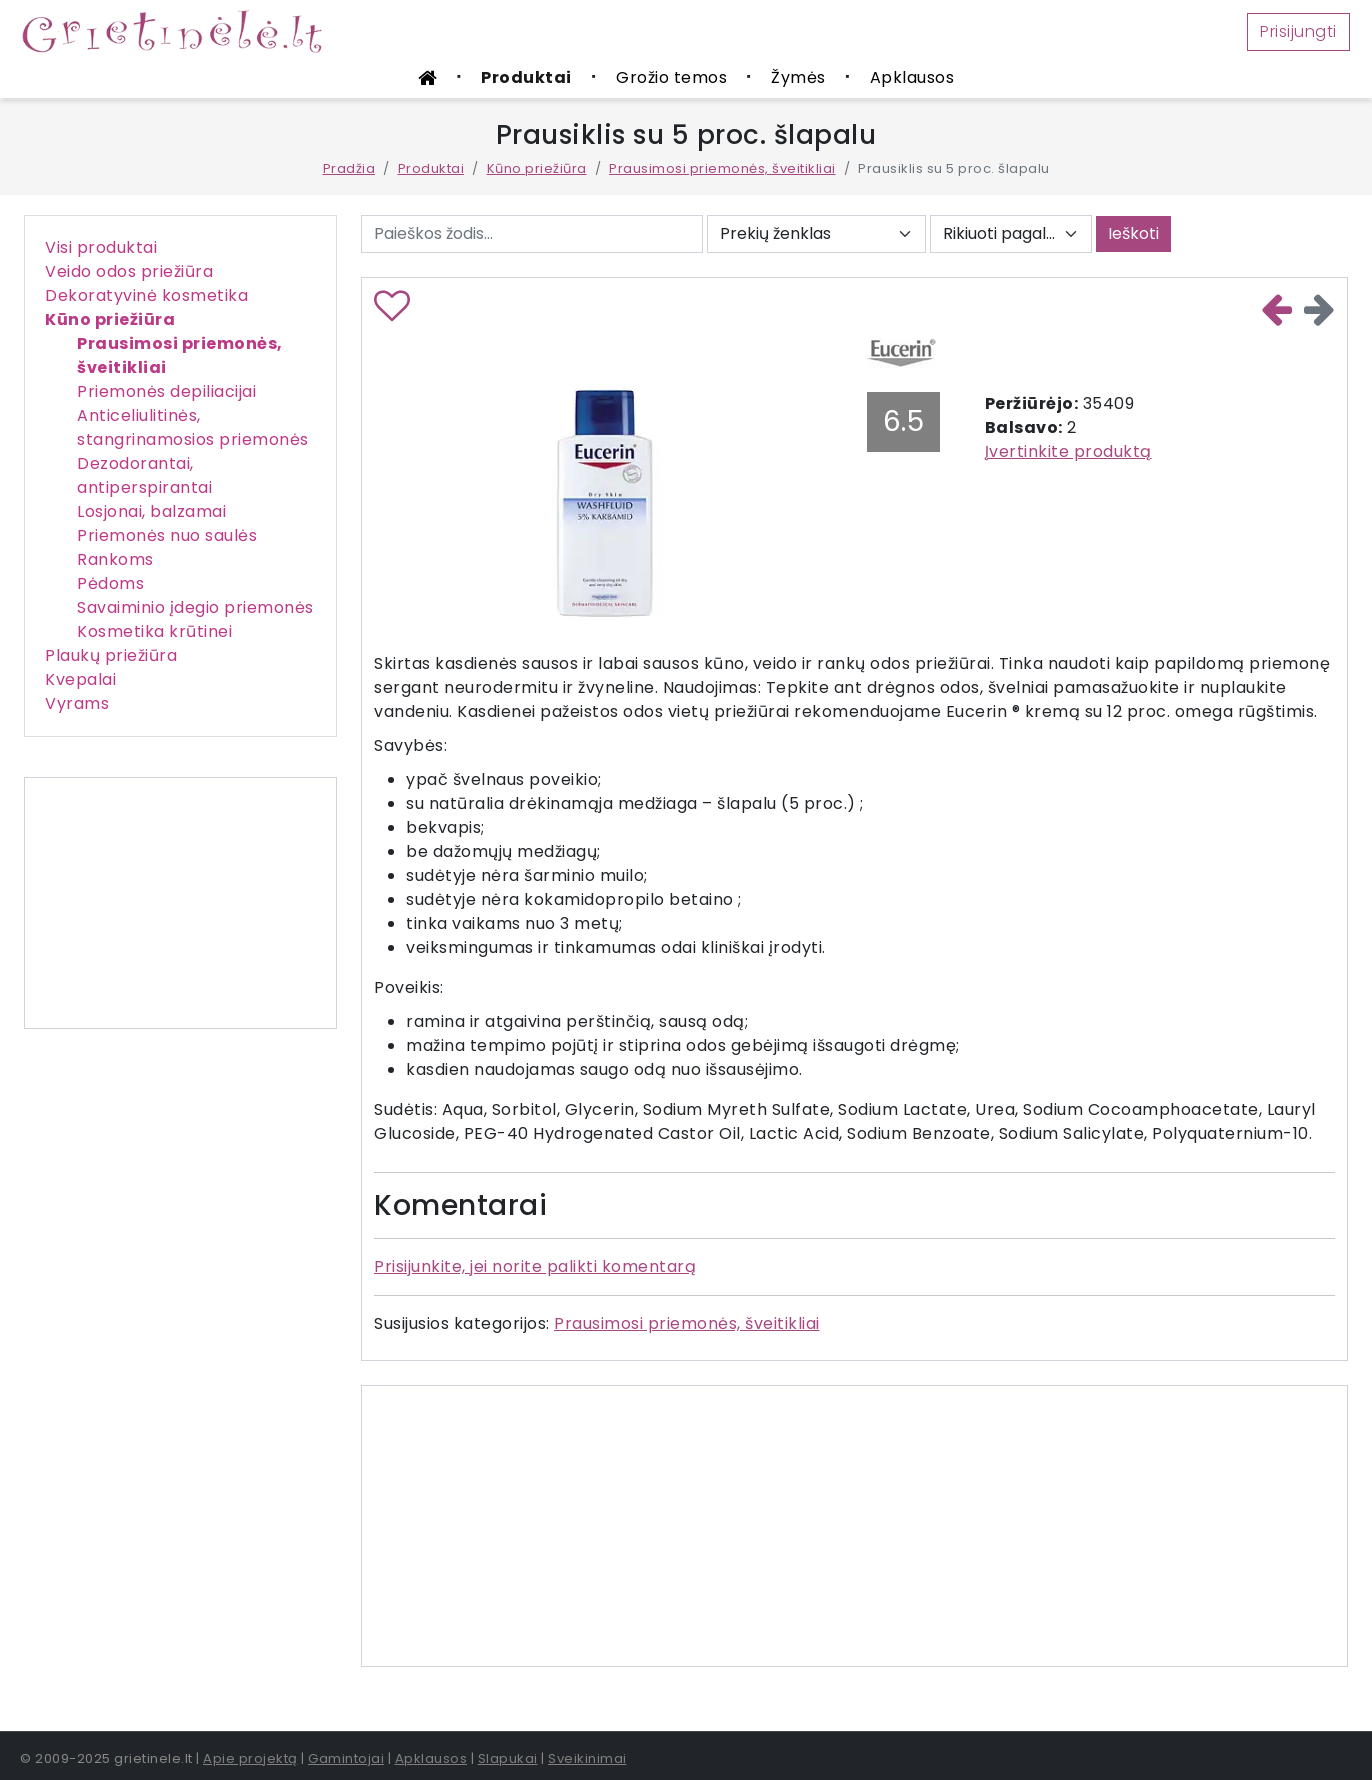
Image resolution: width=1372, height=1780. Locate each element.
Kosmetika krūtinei (154, 631)
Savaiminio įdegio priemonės (195, 607)
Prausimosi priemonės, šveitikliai (722, 168)
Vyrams (77, 703)
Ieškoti (1133, 233)
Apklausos (912, 77)
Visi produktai (101, 247)
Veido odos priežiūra (129, 271)
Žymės (798, 77)
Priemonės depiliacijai (166, 391)
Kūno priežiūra (537, 168)
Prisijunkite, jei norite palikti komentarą (535, 1266)
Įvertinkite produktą (1068, 451)
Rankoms (115, 559)
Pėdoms (110, 583)
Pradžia (349, 168)
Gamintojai (346, 1758)
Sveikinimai (587, 1758)
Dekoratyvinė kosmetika (146, 295)
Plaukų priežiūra (111, 655)
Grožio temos (671, 77)
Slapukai (508, 1758)
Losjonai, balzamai (151, 511)
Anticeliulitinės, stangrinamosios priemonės (193, 427)
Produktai (526, 77)
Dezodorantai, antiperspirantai (144, 475)
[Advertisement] (180, 903)
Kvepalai (80, 679)
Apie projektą (250, 1758)
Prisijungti (1298, 31)
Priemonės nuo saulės (167, 535)
